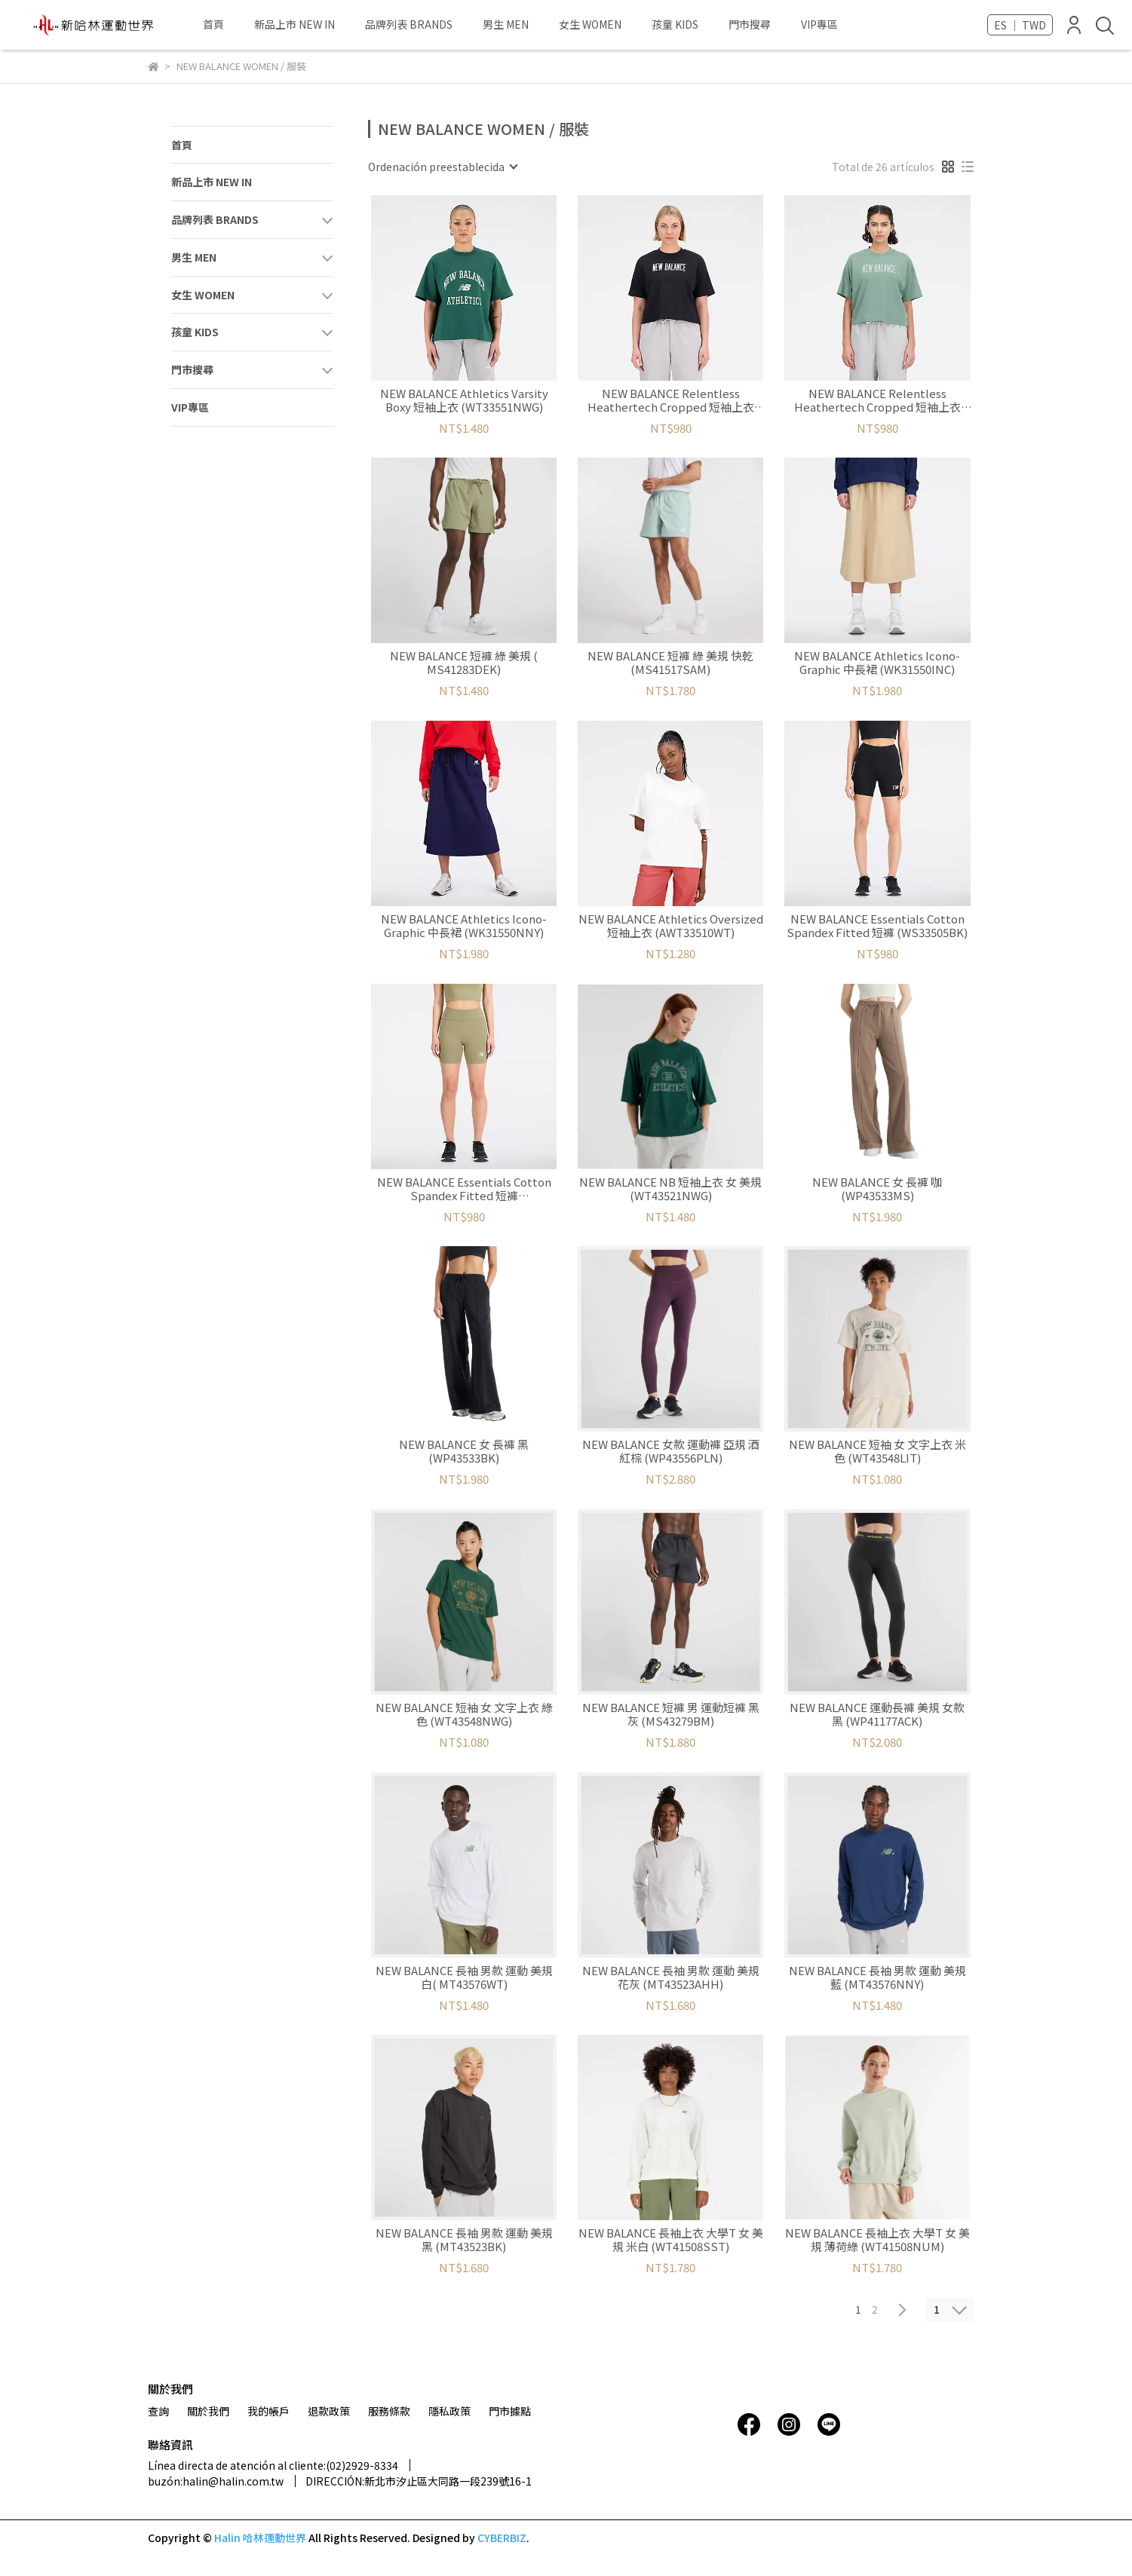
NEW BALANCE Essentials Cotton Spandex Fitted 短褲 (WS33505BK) (877, 925)
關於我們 (208, 2410)
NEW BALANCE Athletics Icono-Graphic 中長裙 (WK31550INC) (877, 662)
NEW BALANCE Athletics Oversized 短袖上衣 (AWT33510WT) (670, 925)
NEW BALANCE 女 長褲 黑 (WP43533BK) (464, 1451)
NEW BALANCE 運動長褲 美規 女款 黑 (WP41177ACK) (877, 1714)
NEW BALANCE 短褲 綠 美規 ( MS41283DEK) (464, 662)
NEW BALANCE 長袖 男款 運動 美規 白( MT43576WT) (464, 1977)
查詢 (158, 2410)
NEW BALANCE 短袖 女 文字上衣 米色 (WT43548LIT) (877, 1451)
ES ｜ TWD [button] (1020, 25)
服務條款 (389, 2410)
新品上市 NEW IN (294, 24)
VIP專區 (819, 24)
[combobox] (442, 166)
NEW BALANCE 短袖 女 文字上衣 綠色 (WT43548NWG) (464, 1714)
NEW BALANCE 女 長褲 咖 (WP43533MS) (877, 1188)
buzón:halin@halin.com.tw (216, 2481)
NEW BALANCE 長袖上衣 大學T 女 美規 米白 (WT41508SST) (670, 2239)
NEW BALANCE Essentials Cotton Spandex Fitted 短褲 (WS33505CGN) (464, 1188)
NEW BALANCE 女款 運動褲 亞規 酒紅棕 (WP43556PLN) (670, 1451)
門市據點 (510, 2410)
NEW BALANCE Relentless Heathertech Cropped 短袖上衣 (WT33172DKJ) (877, 400)
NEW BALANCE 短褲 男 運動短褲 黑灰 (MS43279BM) (670, 1714)
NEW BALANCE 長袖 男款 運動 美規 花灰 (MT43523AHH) (670, 1977)
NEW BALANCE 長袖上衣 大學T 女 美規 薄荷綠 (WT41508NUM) (877, 2239)
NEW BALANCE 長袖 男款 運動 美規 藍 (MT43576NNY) (877, 1977)
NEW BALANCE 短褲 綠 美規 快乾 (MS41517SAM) (670, 662)
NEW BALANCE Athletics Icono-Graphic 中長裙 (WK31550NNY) (464, 925)
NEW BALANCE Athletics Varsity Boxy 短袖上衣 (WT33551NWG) (464, 400)
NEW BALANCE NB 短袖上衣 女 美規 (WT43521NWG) (670, 1188)
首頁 (213, 24)
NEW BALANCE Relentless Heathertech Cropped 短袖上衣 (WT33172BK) (670, 400)
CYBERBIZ (501, 2537)
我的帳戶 (268, 2410)
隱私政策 (449, 2410)
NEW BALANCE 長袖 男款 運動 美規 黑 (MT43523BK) (464, 2239)
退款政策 (329, 2410)
